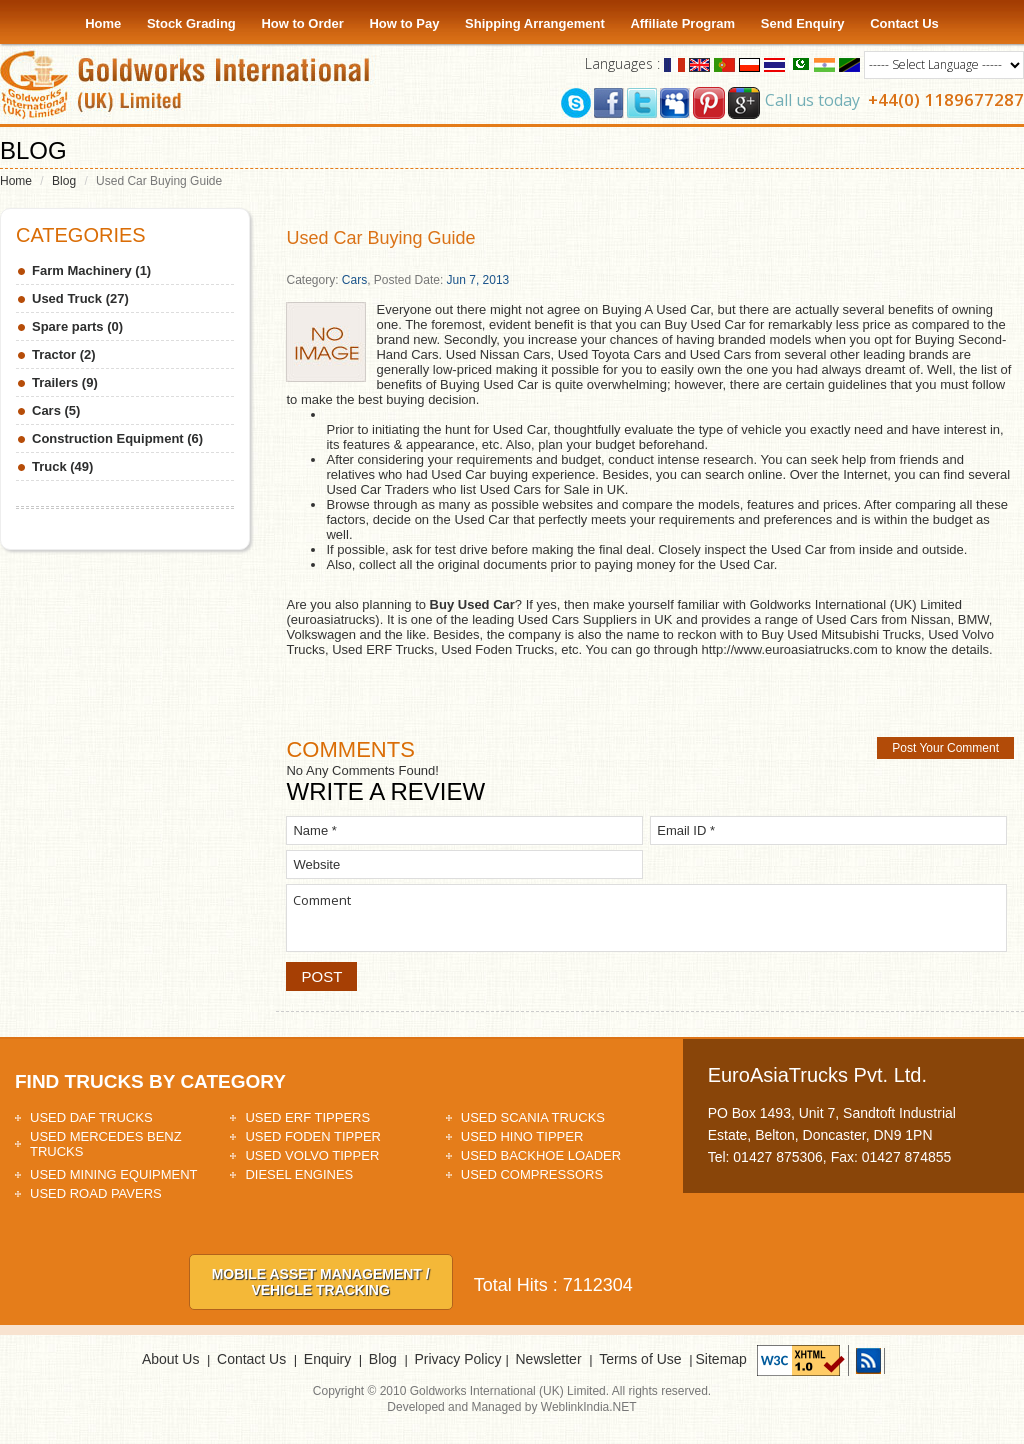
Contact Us (904, 23)
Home (103, 23)
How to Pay (404, 23)
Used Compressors (532, 1174)
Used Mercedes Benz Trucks (106, 1144)
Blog (64, 181)
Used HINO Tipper (522, 1136)
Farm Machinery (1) (91, 270)
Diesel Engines (299, 1174)
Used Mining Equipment (114, 1174)
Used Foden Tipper (313, 1136)
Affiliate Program (682, 23)
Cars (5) (56, 410)
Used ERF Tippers (307, 1117)
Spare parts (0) (77, 326)
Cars (354, 280)
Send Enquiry (803, 23)
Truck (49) (62, 466)
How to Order (302, 23)
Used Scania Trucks (533, 1117)
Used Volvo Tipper (312, 1155)
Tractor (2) (64, 354)
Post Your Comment (945, 748)
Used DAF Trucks (91, 1117)
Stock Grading (191, 23)
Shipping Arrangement (535, 23)
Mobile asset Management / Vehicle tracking (321, 1282)
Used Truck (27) (80, 298)
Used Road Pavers (96, 1193)
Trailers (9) (65, 382)
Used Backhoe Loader (541, 1155)
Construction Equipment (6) (117, 438)
